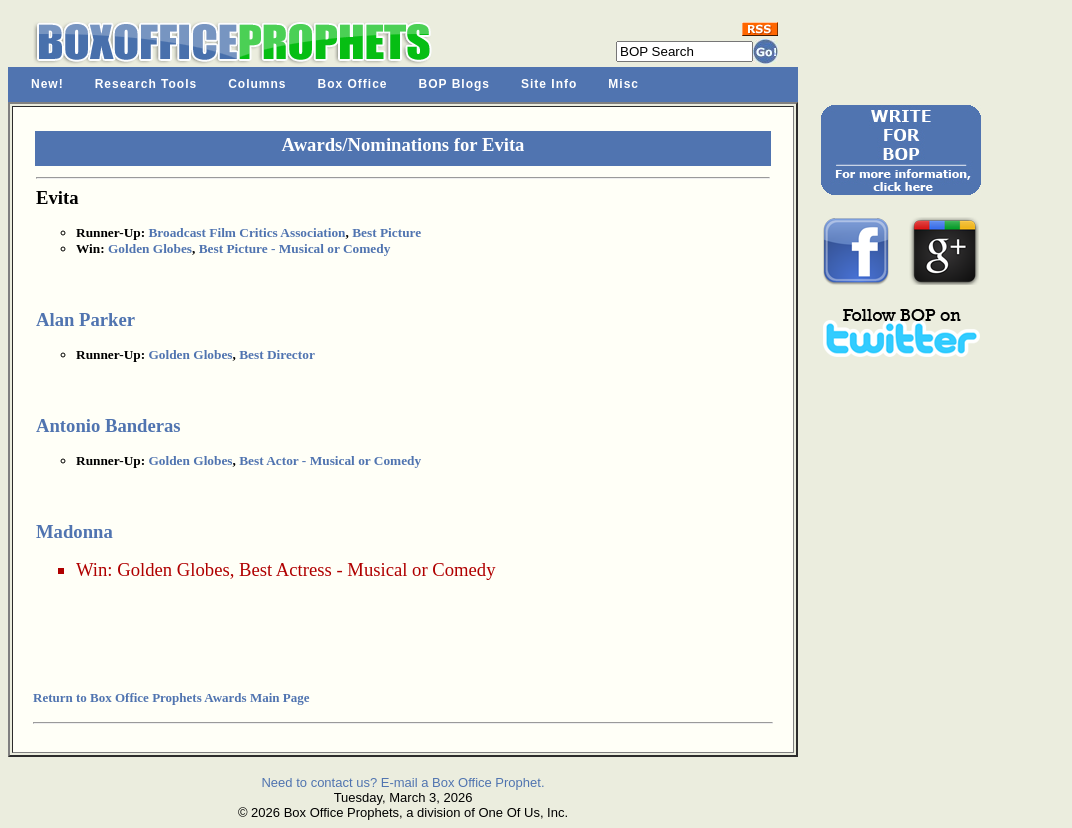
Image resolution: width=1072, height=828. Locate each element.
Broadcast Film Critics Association (246, 232)
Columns (257, 84)
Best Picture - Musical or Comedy (295, 248)
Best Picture (386, 232)
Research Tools (146, 84)
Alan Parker (85, 319)
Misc (623, 84)
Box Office (353, 84)
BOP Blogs (454, 84)
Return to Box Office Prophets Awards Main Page (171, 697)
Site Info (549, 84)
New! (47, 84)
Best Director (277, 354)
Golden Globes (150, 248)
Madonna (74, 531)
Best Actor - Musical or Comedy (330, 460)
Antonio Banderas (108, 425)
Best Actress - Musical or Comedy (367, 569)
